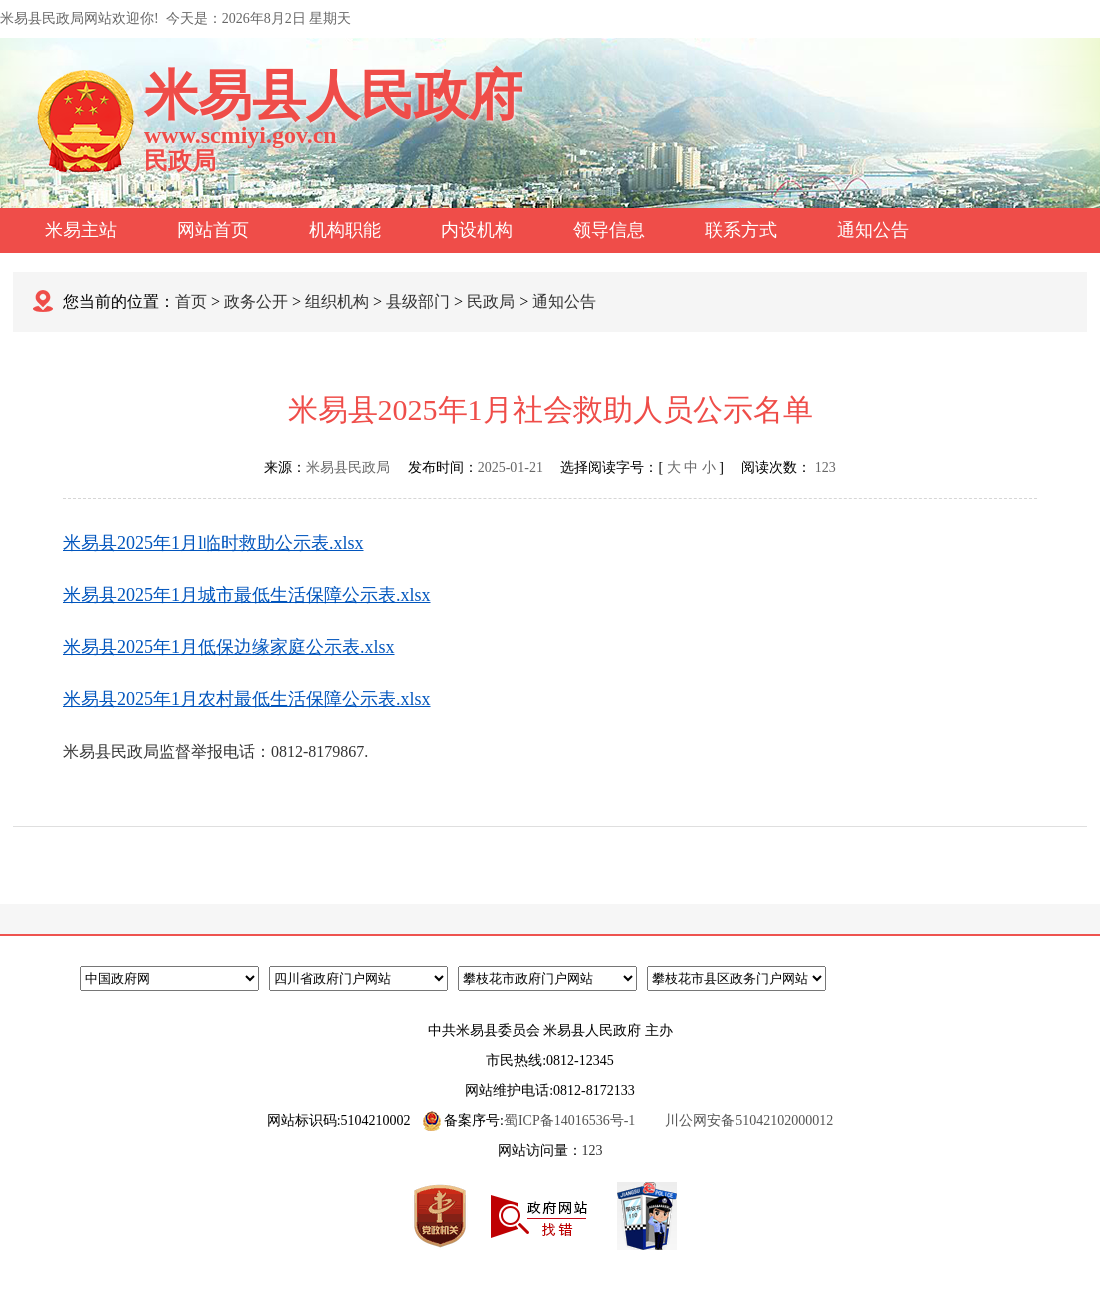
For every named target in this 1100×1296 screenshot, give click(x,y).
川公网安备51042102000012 (749, 1120)
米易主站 (81, 230)
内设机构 (477, 230)
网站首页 (213, 230)
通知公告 (873, 230)
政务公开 (256, 301)
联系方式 (741, 230)
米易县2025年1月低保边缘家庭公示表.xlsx (229, 647)
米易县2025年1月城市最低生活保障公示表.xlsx (247, 595)
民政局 (491, 301)
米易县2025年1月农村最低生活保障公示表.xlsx (247, 699)
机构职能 (345, 230)
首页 (191, 301)
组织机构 (337, 301)
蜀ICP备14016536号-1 (569, 1120)
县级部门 (418, 301)
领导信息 (609, 230)
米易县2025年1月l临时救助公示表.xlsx (213, 543)
